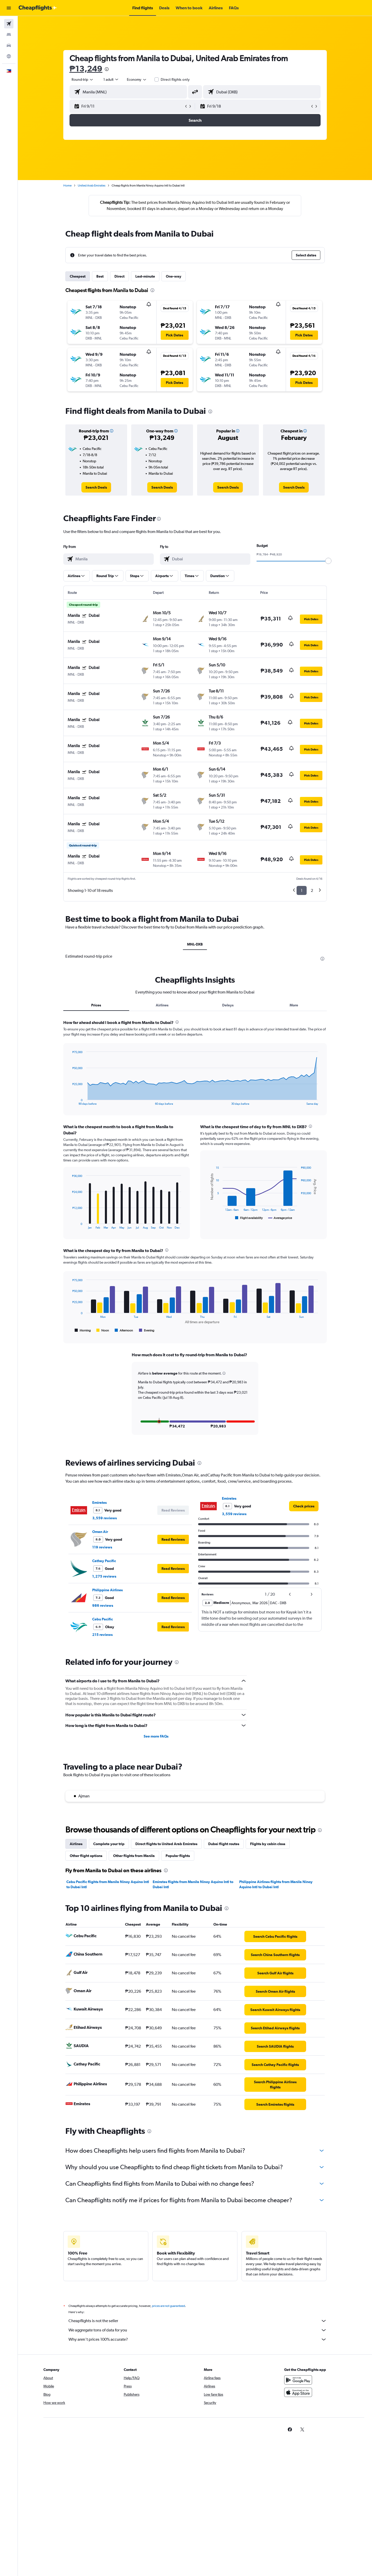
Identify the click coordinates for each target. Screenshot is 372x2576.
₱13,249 (86, 68)
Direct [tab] (119, 276)
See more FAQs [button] (156, 1736)
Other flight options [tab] (86, 1856)
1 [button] (302, 890)
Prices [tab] (96, 1005)
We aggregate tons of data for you (197, 2330)
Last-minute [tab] (145, 276)
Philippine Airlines (107, 1590)
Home (67, 185)
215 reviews (102, 1635)
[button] (8, 8)
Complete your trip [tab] (109, 1844)
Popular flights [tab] (178, 1856)
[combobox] (82, 79)
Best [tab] (100, 276)
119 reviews (102, 1547)
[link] (96, 487)
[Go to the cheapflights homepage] (38, 8)
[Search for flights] (9, 24)
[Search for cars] (9, 45)
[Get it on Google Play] (298, 2380)
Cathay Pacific (104, 1561)
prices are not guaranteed (168, 2306)
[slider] (328, 561)
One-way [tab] (173, 276)
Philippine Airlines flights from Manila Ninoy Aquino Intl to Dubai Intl (276, 1884)
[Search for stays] (9, 34)
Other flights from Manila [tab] (134, 1856)
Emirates (99, 1502)
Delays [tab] (228, 1005)
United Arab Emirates (91, 185)
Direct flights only (175, 79)
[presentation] (106, 69)
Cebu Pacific (102, 1619)
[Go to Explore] (9, 56)
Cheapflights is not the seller (197, 2321)
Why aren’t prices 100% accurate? (197, 2339)
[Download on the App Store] (298, 2392)
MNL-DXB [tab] (195, 944)
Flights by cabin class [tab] (267, 1844)
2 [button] (312, 890)
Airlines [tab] (162, 1005)
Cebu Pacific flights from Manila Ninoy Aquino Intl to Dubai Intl (107, 1884)
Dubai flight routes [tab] (223, 1844)
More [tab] (294, 1005)
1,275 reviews (104, 1576)
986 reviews (102, 1605)
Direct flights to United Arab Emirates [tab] (166, 1844)
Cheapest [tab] (78, 276)
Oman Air (100, 1532)
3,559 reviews (104, 1518)
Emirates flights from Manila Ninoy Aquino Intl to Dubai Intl (193, 1884)
